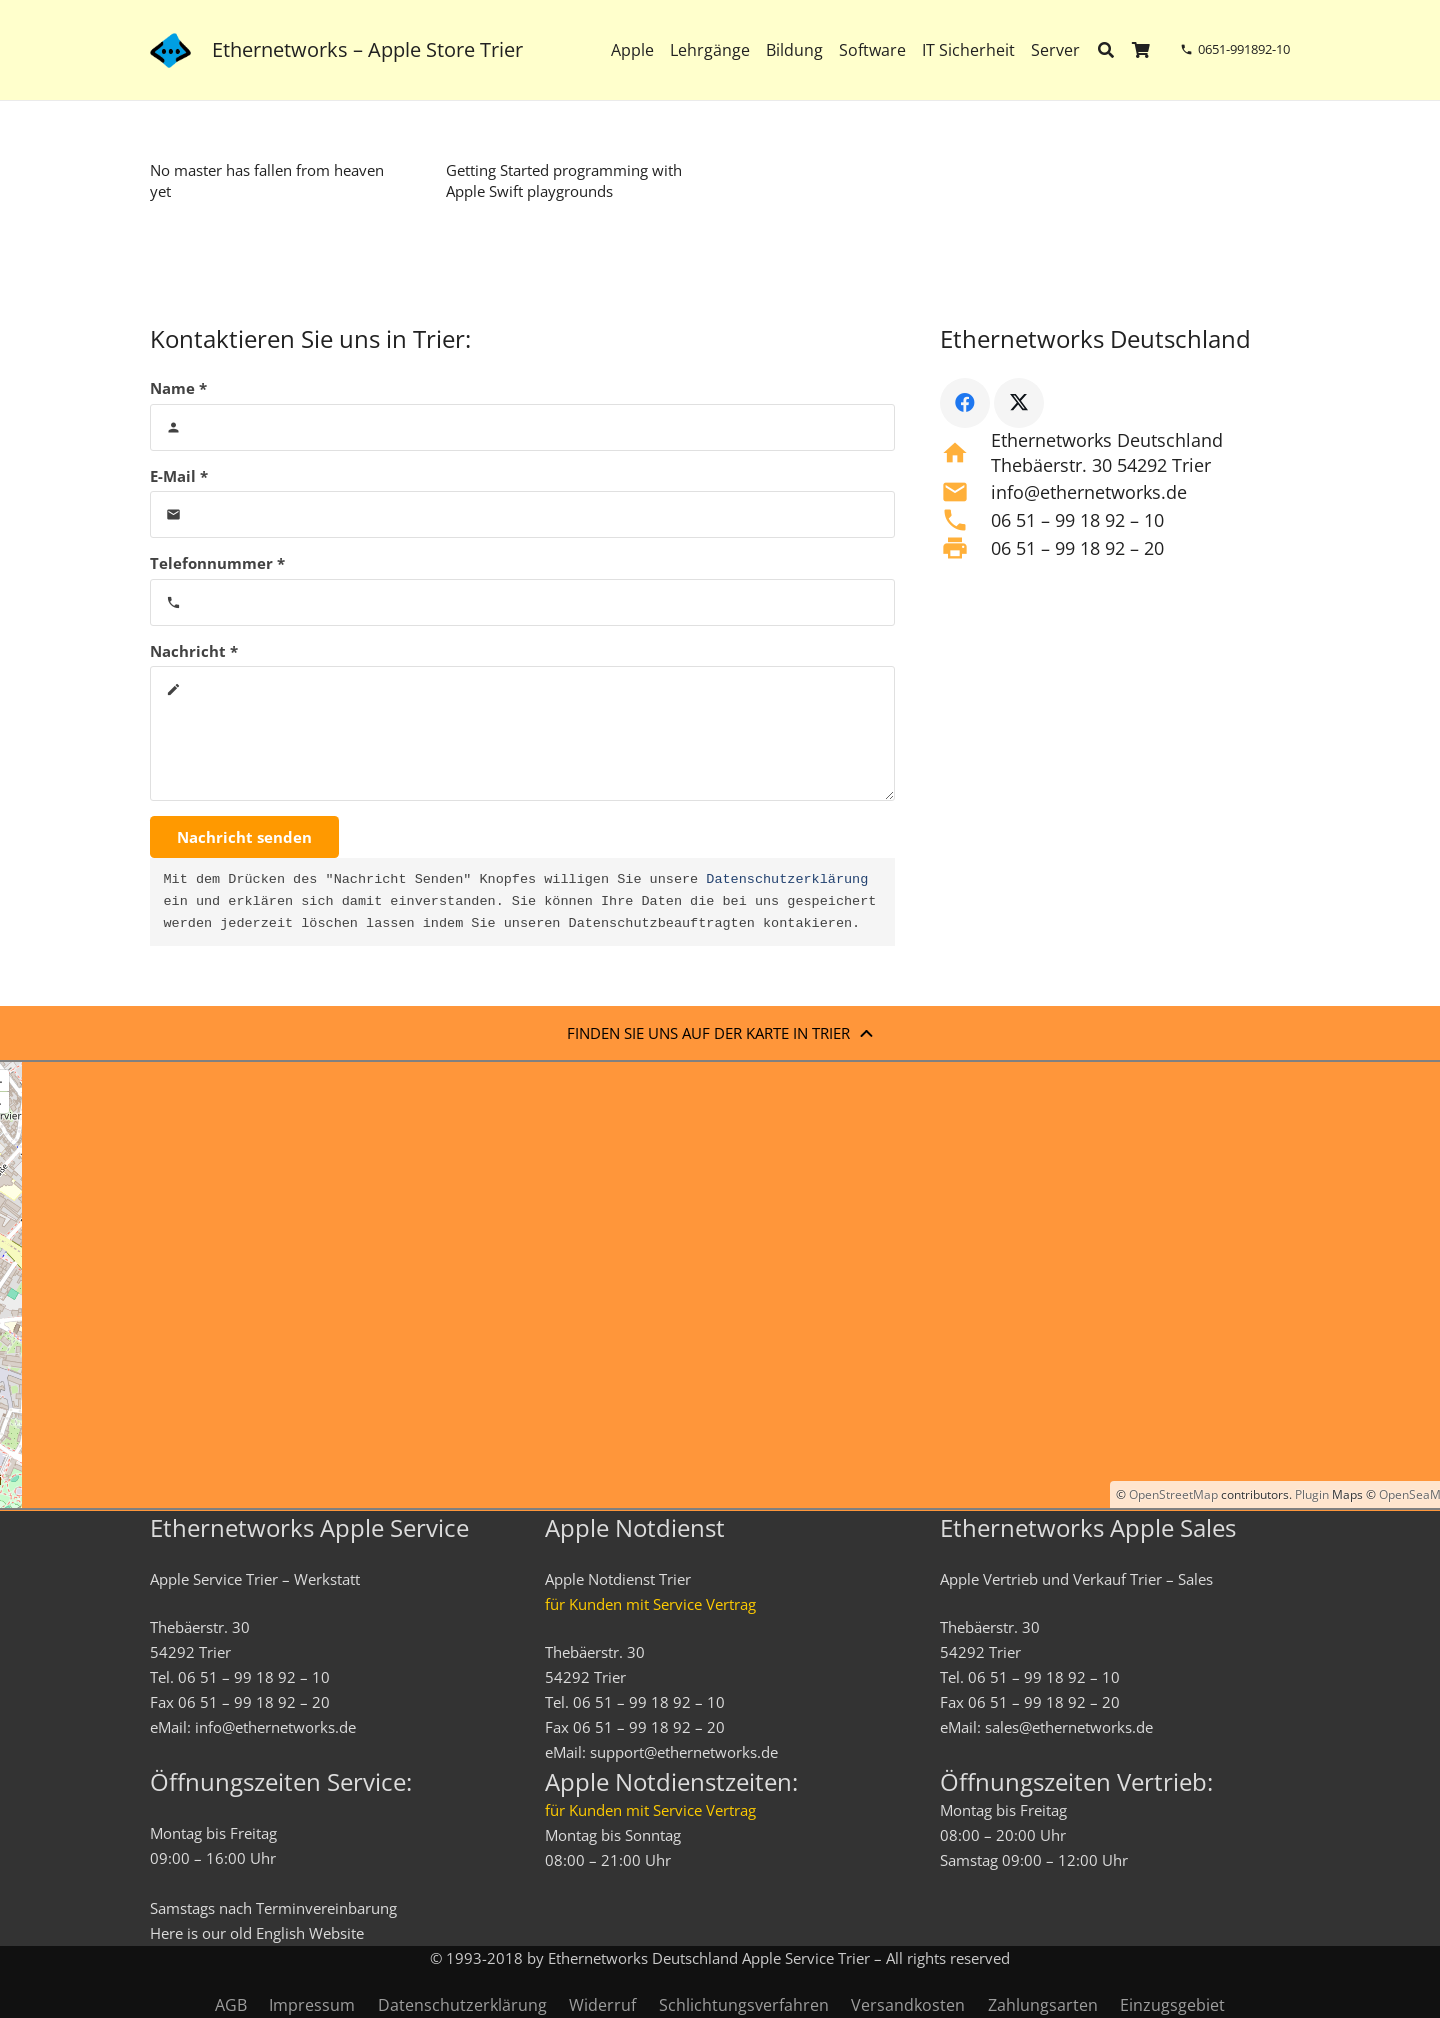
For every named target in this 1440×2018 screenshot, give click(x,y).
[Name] (522, 427)
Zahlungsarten (1043, 2005)
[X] (1019, 403)
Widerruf (602, 2005)
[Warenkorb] (1141, 50)
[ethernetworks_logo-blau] (170, 50)
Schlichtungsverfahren (744, 2005)
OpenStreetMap (1173, 1494)
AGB (231, 2005)
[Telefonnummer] (522, 602)
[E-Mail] (522, 514)
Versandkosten (908, 2005)
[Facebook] (965, 403)
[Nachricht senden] (244, 837)
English (280, 1933)
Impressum (312, 2005)
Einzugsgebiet (1172, 2005)
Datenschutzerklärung (787, 880)
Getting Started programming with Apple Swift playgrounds (564, 180)
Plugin (1310, 1494)
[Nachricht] (522, 733)
